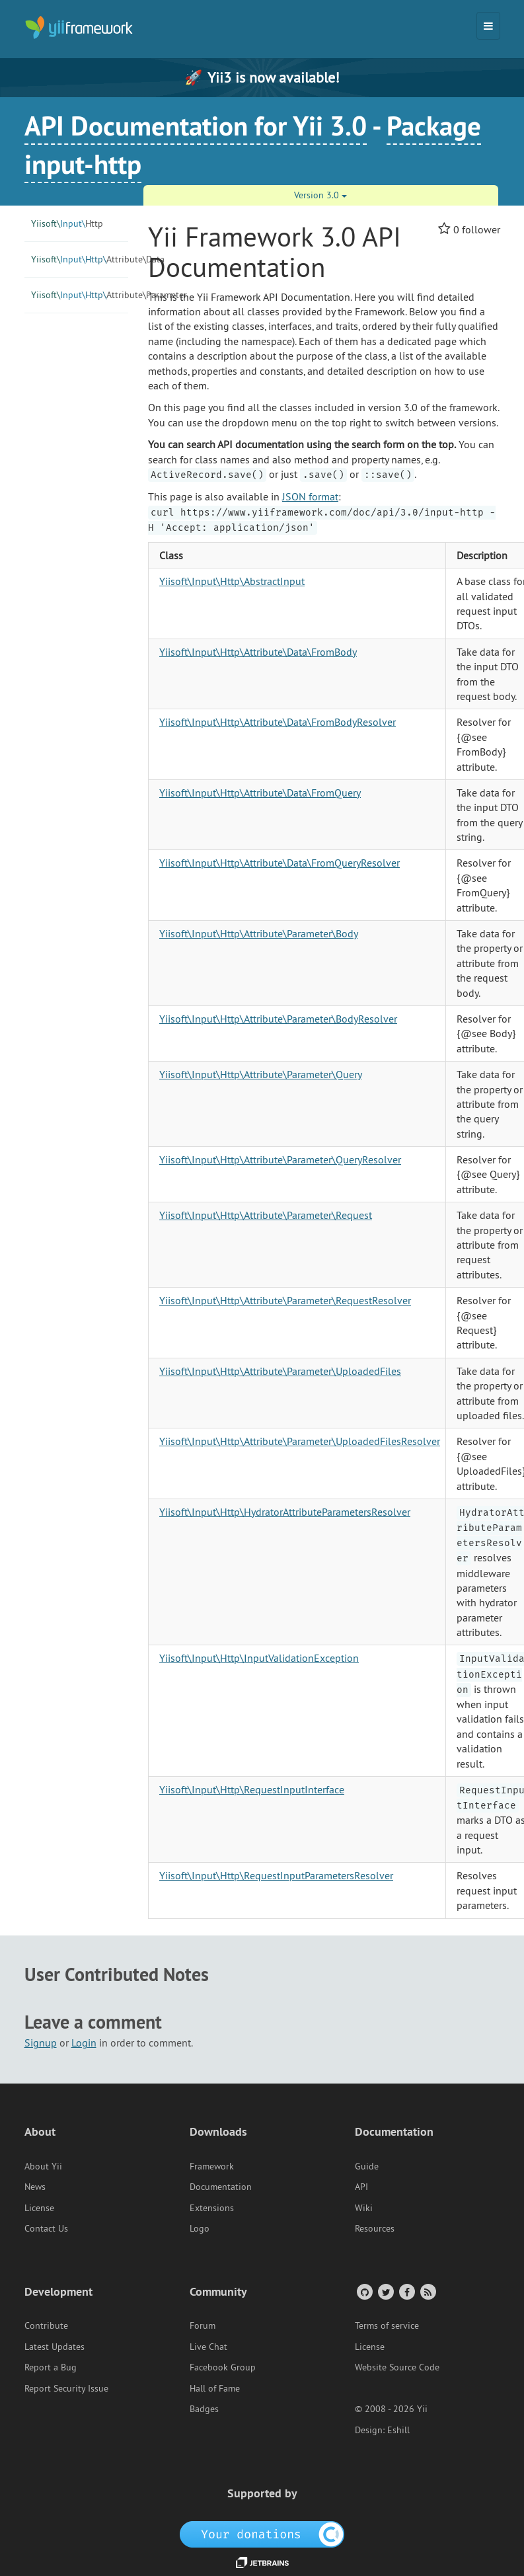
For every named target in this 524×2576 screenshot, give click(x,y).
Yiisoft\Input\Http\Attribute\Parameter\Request (265, 1215)
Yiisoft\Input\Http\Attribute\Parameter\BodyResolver (278, 1018)
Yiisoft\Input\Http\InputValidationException (259, 1657)
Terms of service (387, 2325)
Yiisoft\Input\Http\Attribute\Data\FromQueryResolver (279, 862)
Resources (374, 2228)
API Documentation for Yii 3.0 (195, 125)
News (35, 2187)
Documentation (221, 2187)
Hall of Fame (215, 2388)
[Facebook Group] (406, 2291)
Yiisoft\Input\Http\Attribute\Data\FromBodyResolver (277, 721)
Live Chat (208, 2347)
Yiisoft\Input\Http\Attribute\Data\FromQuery (260, 792)
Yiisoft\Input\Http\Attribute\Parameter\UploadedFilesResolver (299, 1441)
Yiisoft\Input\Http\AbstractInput (232, 581)
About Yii (43, 2166)
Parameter (80, 295)
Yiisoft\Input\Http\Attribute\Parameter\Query (260, 1074)
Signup (40, 2042)
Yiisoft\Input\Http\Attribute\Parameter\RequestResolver (285, 1300)
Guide (367, 2166)
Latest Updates (54, 2347)
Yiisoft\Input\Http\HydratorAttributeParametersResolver (284, 1511)
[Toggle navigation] (488, 26)
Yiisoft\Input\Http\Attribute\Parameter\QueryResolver (280, 1159)
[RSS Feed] (427, 2291)
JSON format (310, 496)
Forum (202, 2325)
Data (80, 259)
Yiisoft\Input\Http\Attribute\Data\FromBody (258, 651)
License (39, 2208)
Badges (204, 2409)
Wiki (364, 2208)
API (361, 2187)
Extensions (212, 2208)
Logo (199, 2228)
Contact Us (46, 2228)
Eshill (398, 2430)
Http (67, 223)
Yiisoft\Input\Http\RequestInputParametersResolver (276, 1875)
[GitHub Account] (364, 2291)
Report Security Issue (66, 2388)
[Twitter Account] (385, 2291)
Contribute (46, 2325)
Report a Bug (50, 2367)
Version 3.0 (320, 195)
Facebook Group (223, 2367)
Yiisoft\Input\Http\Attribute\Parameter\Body (258, 933)
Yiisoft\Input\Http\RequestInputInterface (251, 1789)
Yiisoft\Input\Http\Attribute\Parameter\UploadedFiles (280, 1371)
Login (83, 2042)
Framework (212, 2166)
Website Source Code (397, 2367)
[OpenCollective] (262, 2533)
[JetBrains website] (262, 2561)
